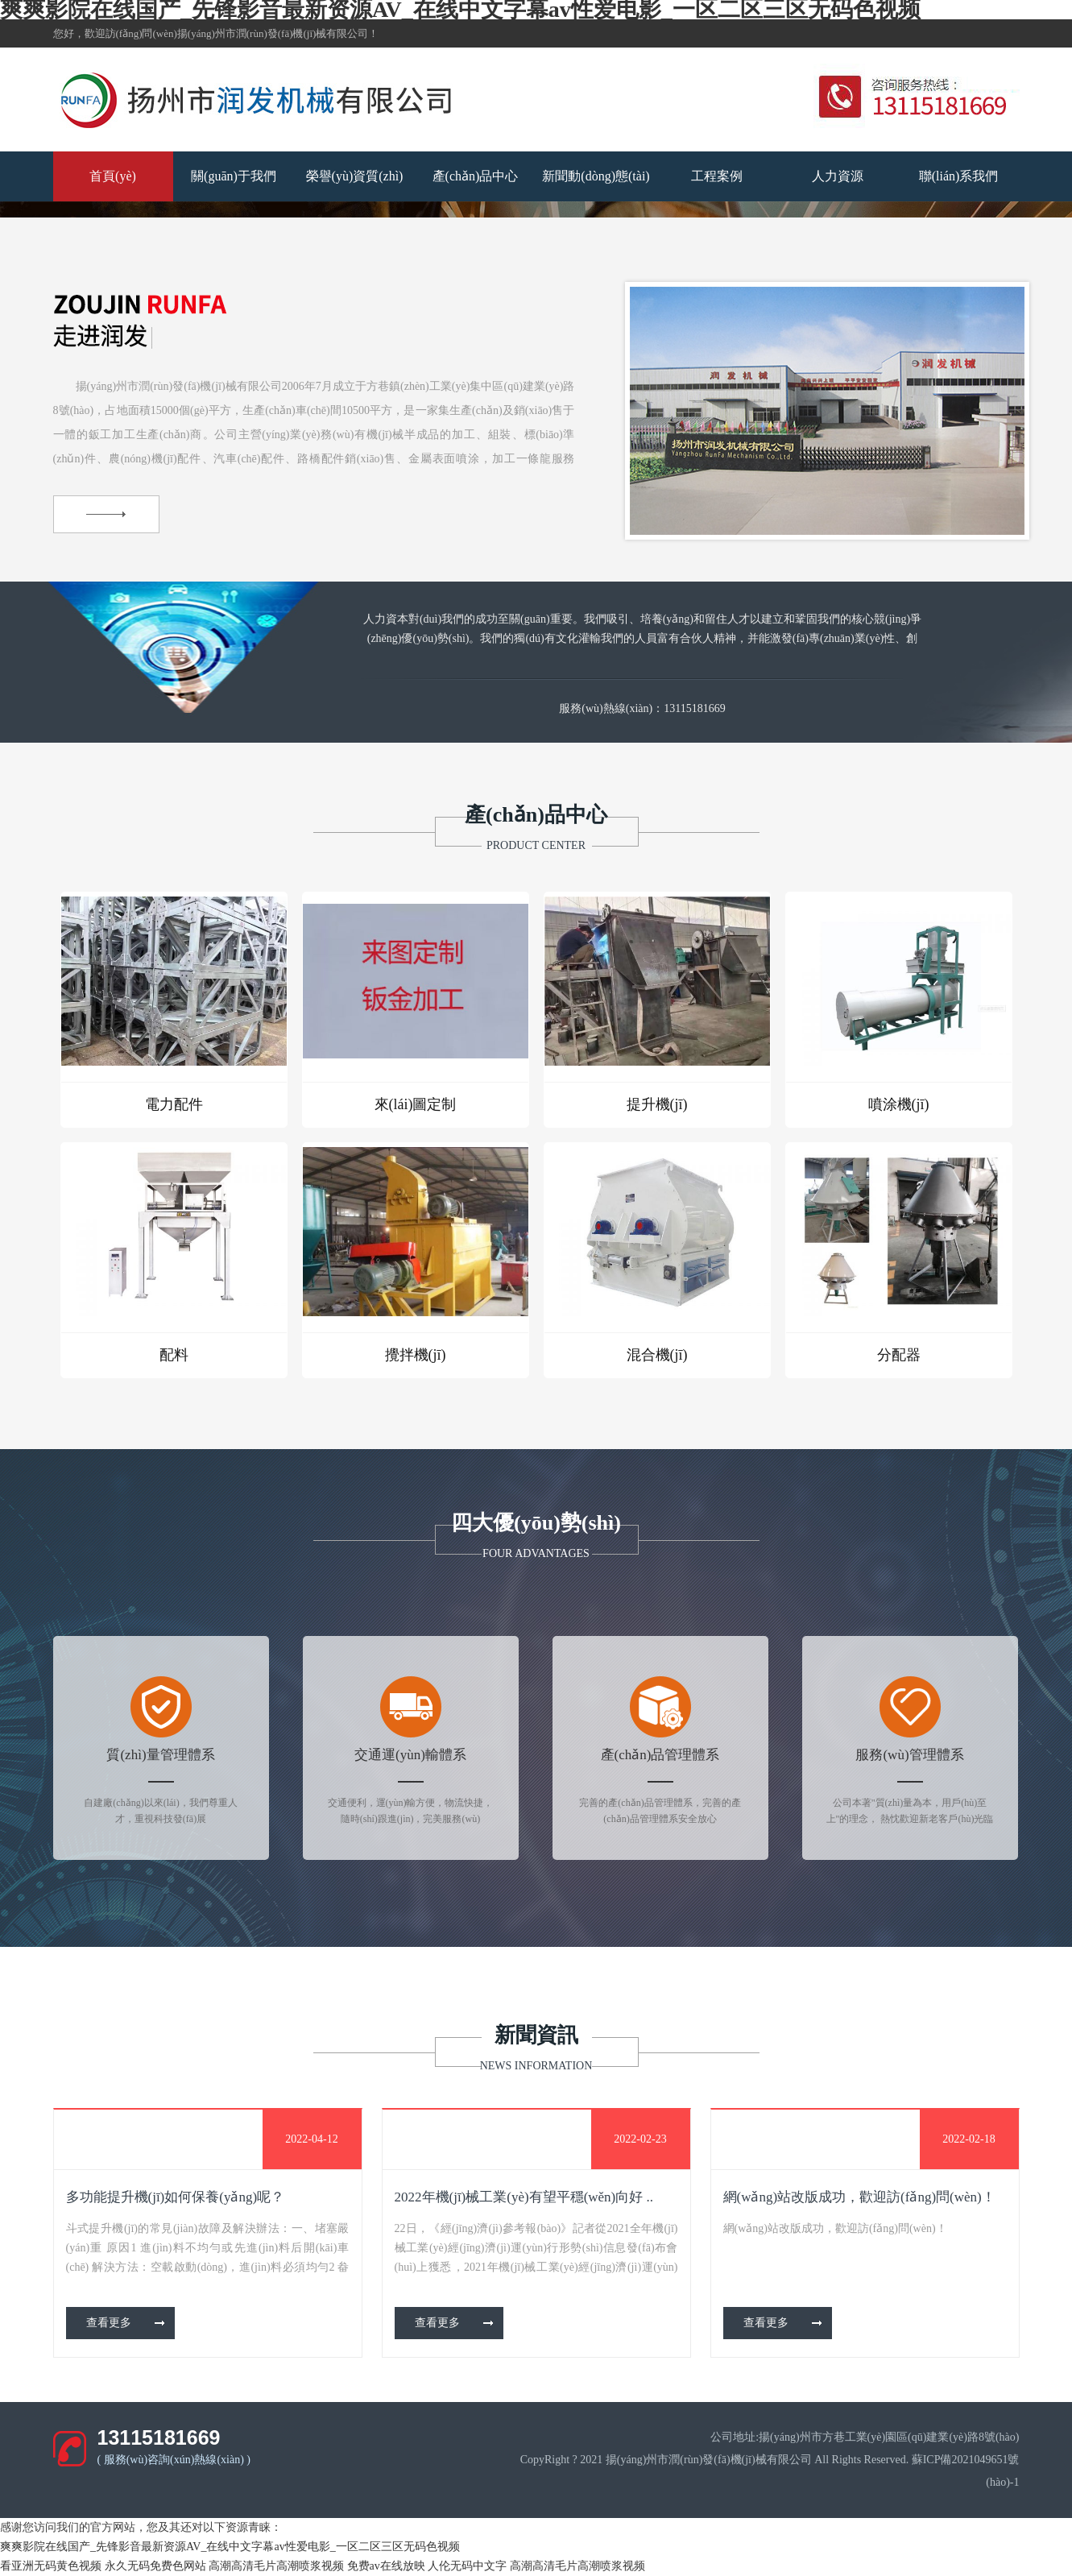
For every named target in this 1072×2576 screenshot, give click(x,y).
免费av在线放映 (386, 2566)
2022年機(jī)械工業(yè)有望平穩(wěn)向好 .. (524, 2197)
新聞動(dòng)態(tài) (595, 176)
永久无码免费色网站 (155, 2566)
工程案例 (717, 176)
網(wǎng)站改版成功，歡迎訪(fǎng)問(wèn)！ (859, 2197)
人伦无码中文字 (467, 2566)
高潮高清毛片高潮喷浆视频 (276, 2566)
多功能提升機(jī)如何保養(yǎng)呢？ (175, 2197)
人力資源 (837, 176)
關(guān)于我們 (233, 176)
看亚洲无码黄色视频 (50, 2566)
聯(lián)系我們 (959, 176)
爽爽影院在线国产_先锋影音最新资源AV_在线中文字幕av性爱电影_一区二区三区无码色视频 (230, 2547)
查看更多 (108, 2323)
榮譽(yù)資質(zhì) (355, 176)
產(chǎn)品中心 (476, 176)
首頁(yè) (112, 176)
